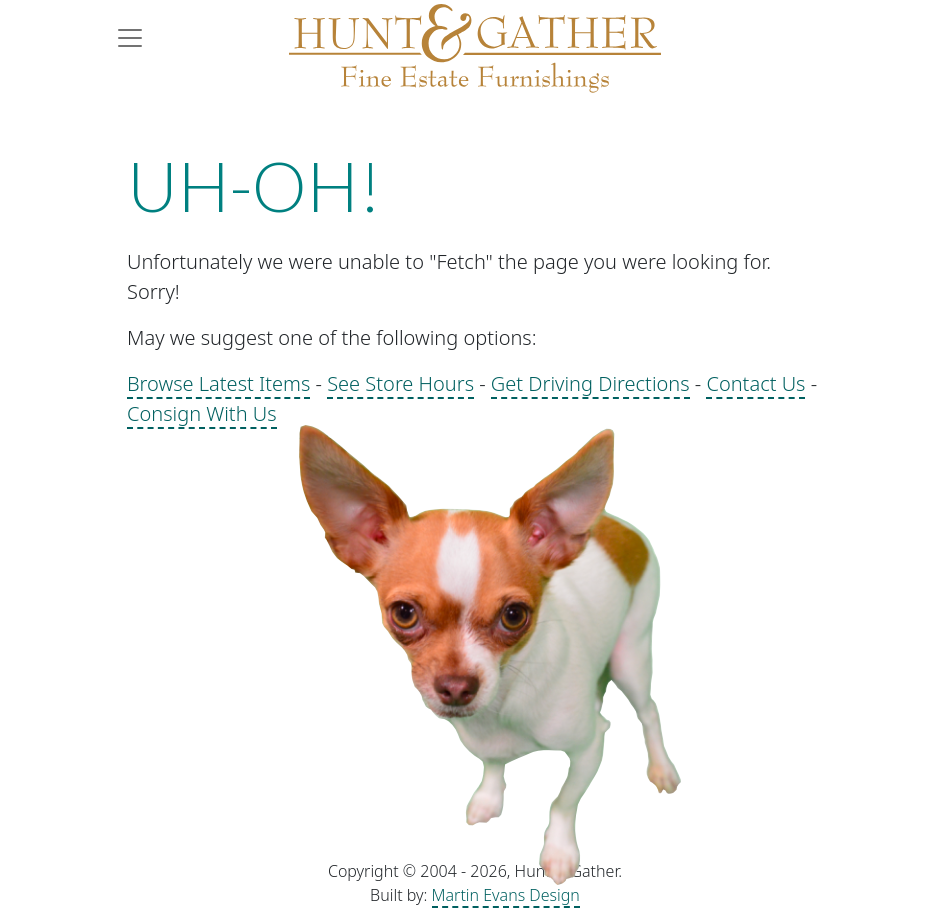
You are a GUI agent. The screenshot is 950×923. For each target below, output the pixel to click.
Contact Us (755, 383)
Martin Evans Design (506, 895)
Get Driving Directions (590, 383)
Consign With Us (202, 413)
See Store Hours (400, 383)
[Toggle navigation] (136, 38)
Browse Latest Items (218, 383)
